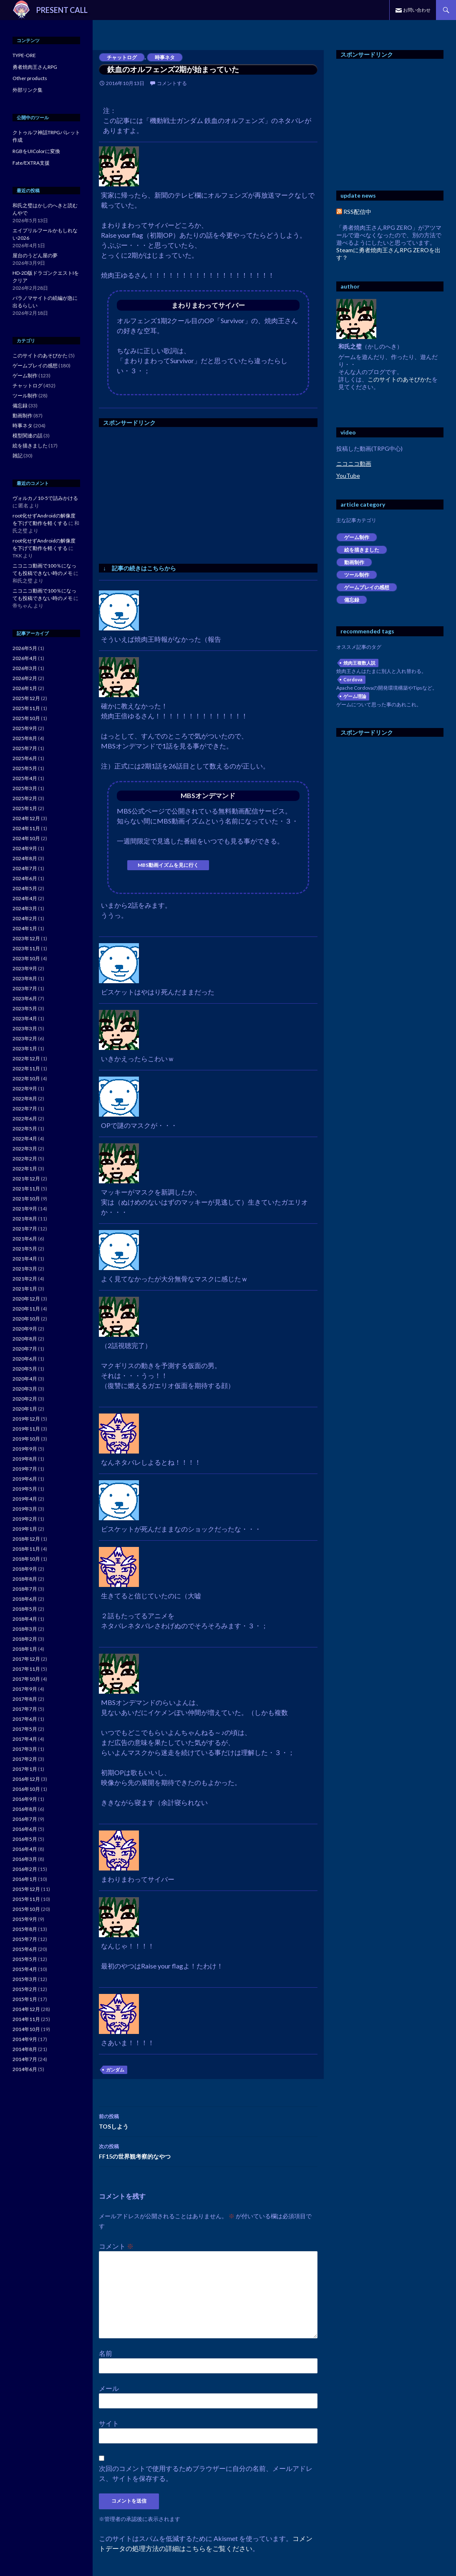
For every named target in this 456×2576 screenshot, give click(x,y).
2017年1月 (25, 1769)
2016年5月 (25, 1839)
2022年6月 (25, 1118)
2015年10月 (26, 1909)
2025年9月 (25, 728)
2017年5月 (25, 1729)
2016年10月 (26, 1789)
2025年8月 (25, 738)
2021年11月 (26, 1188)
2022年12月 (26, 1058)
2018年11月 (26, 1549)
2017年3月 (25, 1749)
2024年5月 (25, 888)
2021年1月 (25, 1288)
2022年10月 (26, 1078)
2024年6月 (25, 878)
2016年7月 (25, 1819)
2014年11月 (26, 2019)
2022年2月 (25, 1158)
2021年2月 (25, 1278)
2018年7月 (25, 1589)
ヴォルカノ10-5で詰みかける (45, 498)
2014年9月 (25, 2039)
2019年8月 (25, 1459)
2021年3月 (25, 1268)
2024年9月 (25, 848)
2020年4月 (25, 1379)
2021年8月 (25, 1218)
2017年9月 (25, 1689)
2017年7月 (25, 1709)
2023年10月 (26, 958)
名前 (105, 2353)
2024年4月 (25, 898)
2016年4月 (25, 1849)
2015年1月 (25, 1999)
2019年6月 (25, 1479)
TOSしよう (208, 2121)
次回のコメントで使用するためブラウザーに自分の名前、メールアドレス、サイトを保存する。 (205, 2473)
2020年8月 (25, 1339)
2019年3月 (25, 1509)
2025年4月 (25, 778)
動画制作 (354, 562)
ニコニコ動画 (353, 463)
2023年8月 (25, 978)
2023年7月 (25, 988)
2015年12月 (26, 1889)
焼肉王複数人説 (359, 662)
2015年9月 (25, 1919)
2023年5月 (25, 1008)
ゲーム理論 (354, 696)
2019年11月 (26, 1429)
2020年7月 (25, 1349)
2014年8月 (25, 2049)
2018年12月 (26, 1539)
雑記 (18, 455)
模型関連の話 (28, 435)
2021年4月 (25, 1258)
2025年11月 (26, 708)
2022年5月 (25, 1128)
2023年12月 (26, 938)
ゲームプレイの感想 (366, 587)
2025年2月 (25, 798)
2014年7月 (25, 2059)
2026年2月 (25, 678)
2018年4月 (25, 1619)
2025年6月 (25, 758)
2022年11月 (26, 1068)
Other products (30, 78)
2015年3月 (25, 1979)
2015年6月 (25, 1949)
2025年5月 (25, 768)
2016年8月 (25, 1809)
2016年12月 (26, 1779)
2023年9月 (25, 968)
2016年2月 (25, 1869)
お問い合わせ (417, 10)
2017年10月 (26, 1679)
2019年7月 (25, 1469)
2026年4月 (25, 658)
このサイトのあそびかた (400, 379)
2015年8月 (25, 1929)
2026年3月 (25, 668)
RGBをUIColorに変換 (36, 151)
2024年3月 (25, 908)
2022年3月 (25, 1148)
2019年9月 (25, 1449)
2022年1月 (25, 1168)
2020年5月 (25, 1369)
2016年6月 (25, 1829)
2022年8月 (25, 1098)
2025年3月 (25, 788)
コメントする (172, 83)
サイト (109, 2423)
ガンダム (115, 2069)
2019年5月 (25, 1489)
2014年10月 (26, 2029)
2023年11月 (26, 948)
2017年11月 (26, 1669)
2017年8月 (25, 1699)
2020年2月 (25, 1399)
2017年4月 (25, 1739)
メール (109, 2388)
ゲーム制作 (356, 537)
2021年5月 (25, 1248)
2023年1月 (25, 1048)
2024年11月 (26, 828)
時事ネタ (165, 57)
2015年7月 (25, 1939)
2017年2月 (25, 1759)
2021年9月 (25, 1208)
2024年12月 (26, 818)
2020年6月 (25, 1359)
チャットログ (122, 57)
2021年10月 (26, 1198)
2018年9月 (25, 1569)
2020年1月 (25, 1409)
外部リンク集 (28, 90)
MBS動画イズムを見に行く (168, 865)
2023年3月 (25, 1028)
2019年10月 (26, 1439)
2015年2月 (25, 1989)
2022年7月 (25, 1108)
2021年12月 (26, 1178)
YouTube (348, 475)
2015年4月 (25, 1969)
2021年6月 (25, 1238)
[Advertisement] (169, 492)
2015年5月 (25, 1959)
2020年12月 (26, 1299)
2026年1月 (25, 688)
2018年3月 (25, 1629)
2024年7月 (25, 868)
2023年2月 (25, 1038)
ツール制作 (356, 575)
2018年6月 (25, 1599)
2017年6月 (25, 1719)
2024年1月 (25, 928)
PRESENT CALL (62, 10)
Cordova (353, 679)
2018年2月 (25, 1639)
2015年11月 (26, 1899)
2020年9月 (25, 1329)
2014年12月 (26, 2009)
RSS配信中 (353, 211)
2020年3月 (25, 1389)
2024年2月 (25, 918)
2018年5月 (25, 1609)
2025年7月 (25, 748)
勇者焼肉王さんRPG (35, 67)
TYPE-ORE (24, 55)
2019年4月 (25, 1499)
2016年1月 (25, 1879)
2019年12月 (26, 1419)
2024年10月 (26, 838)
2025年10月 (26, 718)
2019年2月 (25, 1519)
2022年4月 (25, 1138)
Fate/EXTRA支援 (31, 163)
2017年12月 (26, 1659)
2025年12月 (26, 698)
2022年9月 (25, 1088)
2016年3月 (25, 1859)
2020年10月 (26, 1319)
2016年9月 (25, 1799)
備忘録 (351, 600)
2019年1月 (25, 1529)
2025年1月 (25, 808)
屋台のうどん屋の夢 (35, 255)
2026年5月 (25, 648)
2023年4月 (25, 1018)
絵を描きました (361, 550)
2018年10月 (26, 1559)
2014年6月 (25, 2069)
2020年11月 (26, 1309)
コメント (116, 2246)
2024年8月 (25, 858)
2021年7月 (25, 1228)
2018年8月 (25, 1579)
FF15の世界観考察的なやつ (208, 2151)
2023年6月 (25, 998)
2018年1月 (25, 1649)
